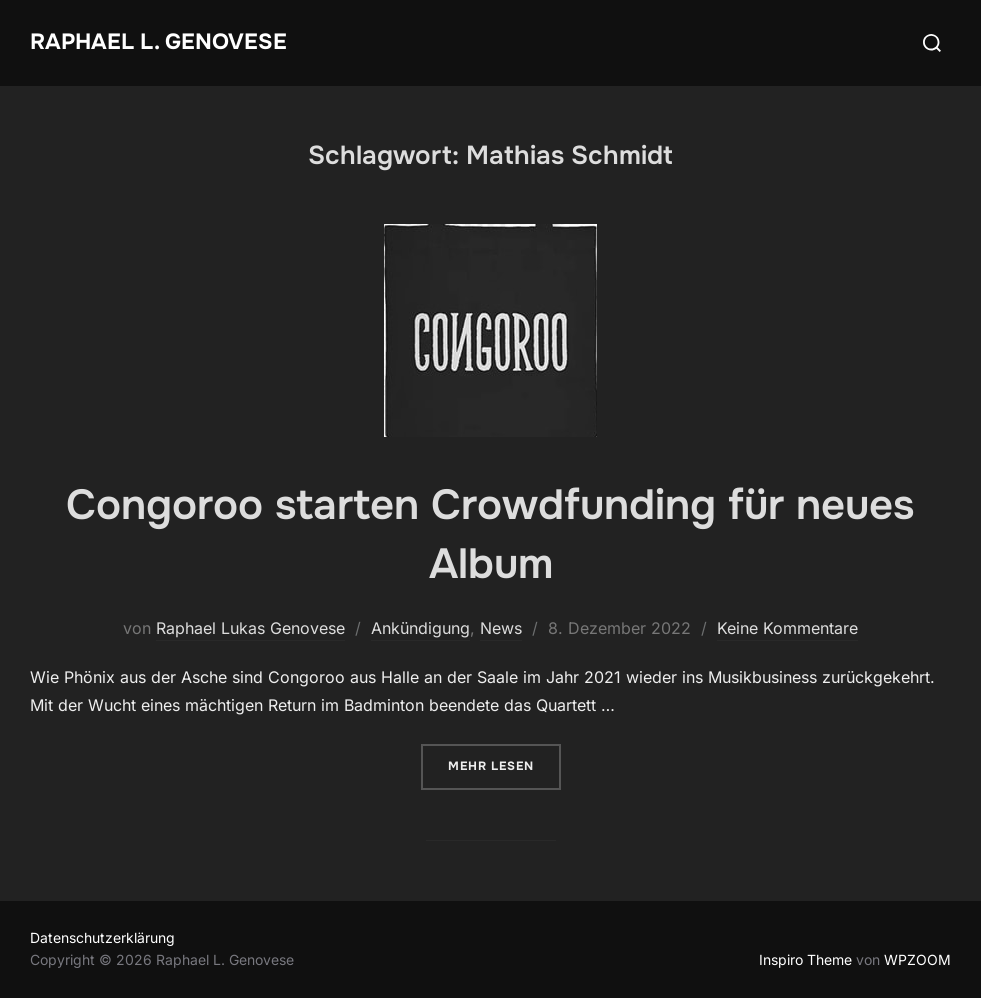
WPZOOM (917, 959)
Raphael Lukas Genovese (250, 628)
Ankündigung (420, 628)
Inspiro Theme (805, 959)
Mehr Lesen (504, 764)
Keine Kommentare (787, 628)
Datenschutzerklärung (102, 937)
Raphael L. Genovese (158, 42)
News (501, 628)
